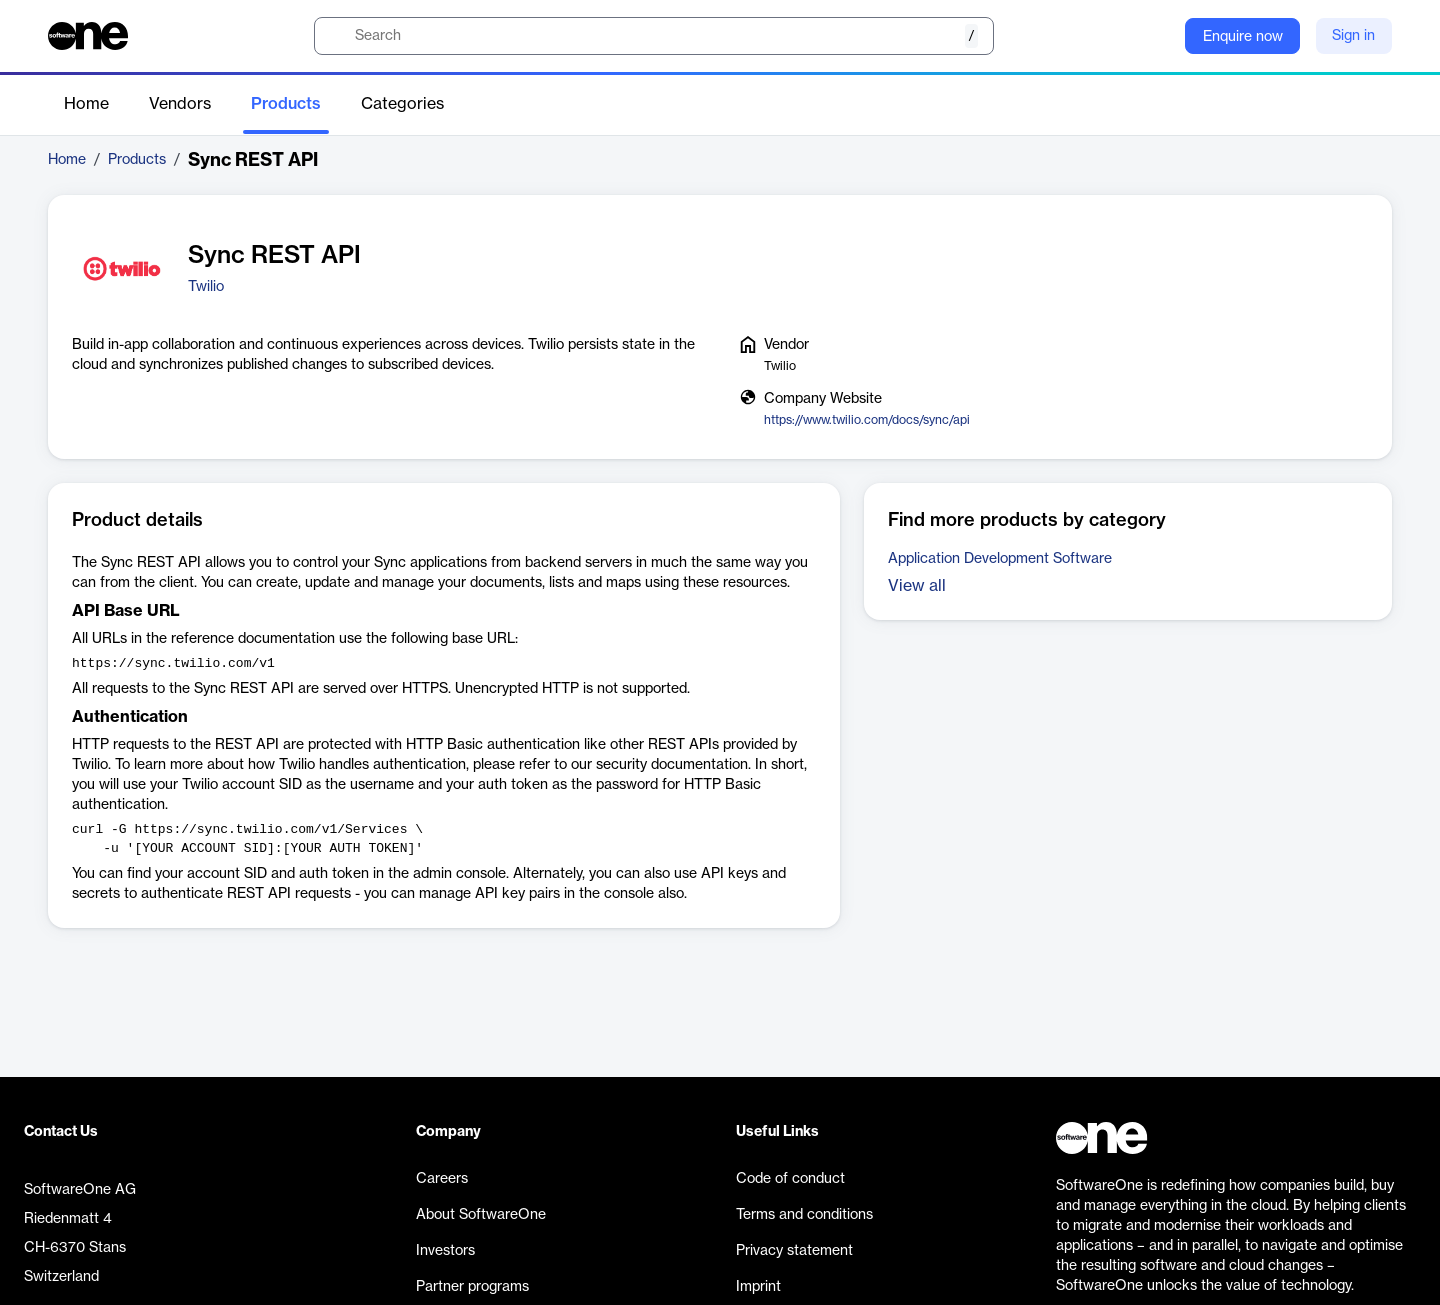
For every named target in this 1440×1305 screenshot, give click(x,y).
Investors (445, 1251)
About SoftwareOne (481, 1215)
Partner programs (472, 1287)
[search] (654, 36)
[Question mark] (1157, 36)
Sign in (1353, 36)
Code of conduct (790, 1179)
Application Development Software (1000, 559)
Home (86, 104)
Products (286, 104)
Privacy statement (794, 1251)
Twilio (206, 287)
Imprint (758, 1287)
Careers (442, 1179)
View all (917, 586)
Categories (402, 104)
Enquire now (1243, 37)
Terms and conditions (804, 1215)
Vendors (180, 104)
